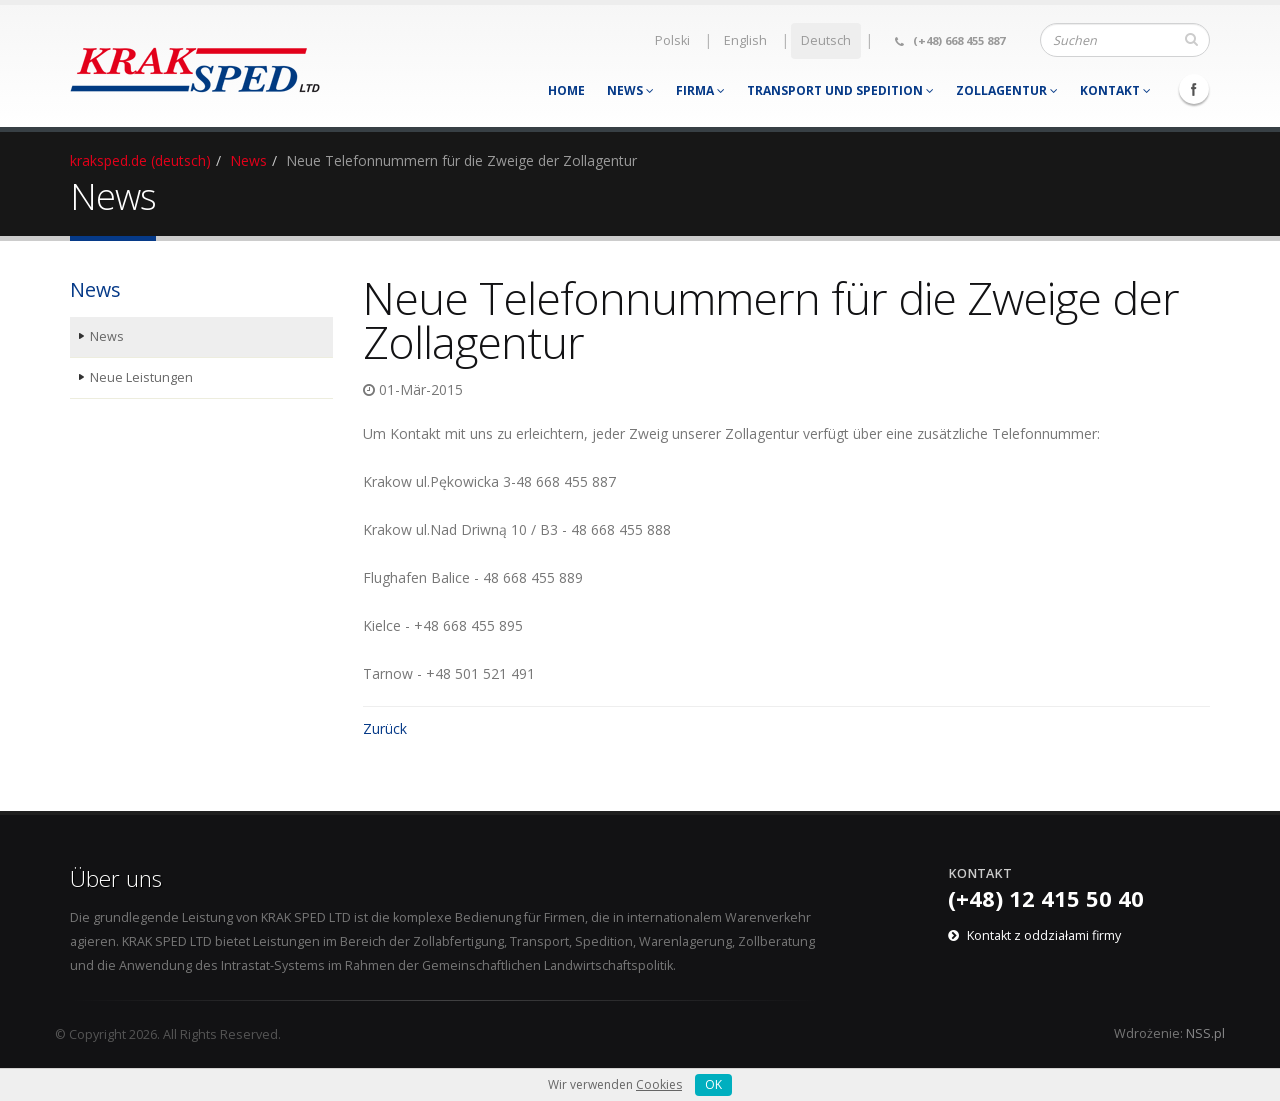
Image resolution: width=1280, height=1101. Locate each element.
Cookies (659, 1084)
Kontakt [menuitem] (1115, 90)
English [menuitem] (745, 40)
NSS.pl (1205, 1033)
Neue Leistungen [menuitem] (141, 377)
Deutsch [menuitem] (826, 40)
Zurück (385, 728)
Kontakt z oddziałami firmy (1044, 935)
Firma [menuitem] (700, 90)
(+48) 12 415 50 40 (1046, 898)
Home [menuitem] (566, 90)
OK (713, 1084)
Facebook (1194, 89)
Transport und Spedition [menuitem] (840, 90)
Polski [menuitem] (672, 40)
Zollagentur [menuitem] (1007, 90)
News (248, 160)
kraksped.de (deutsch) (140, 160)
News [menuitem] (630, 90)
